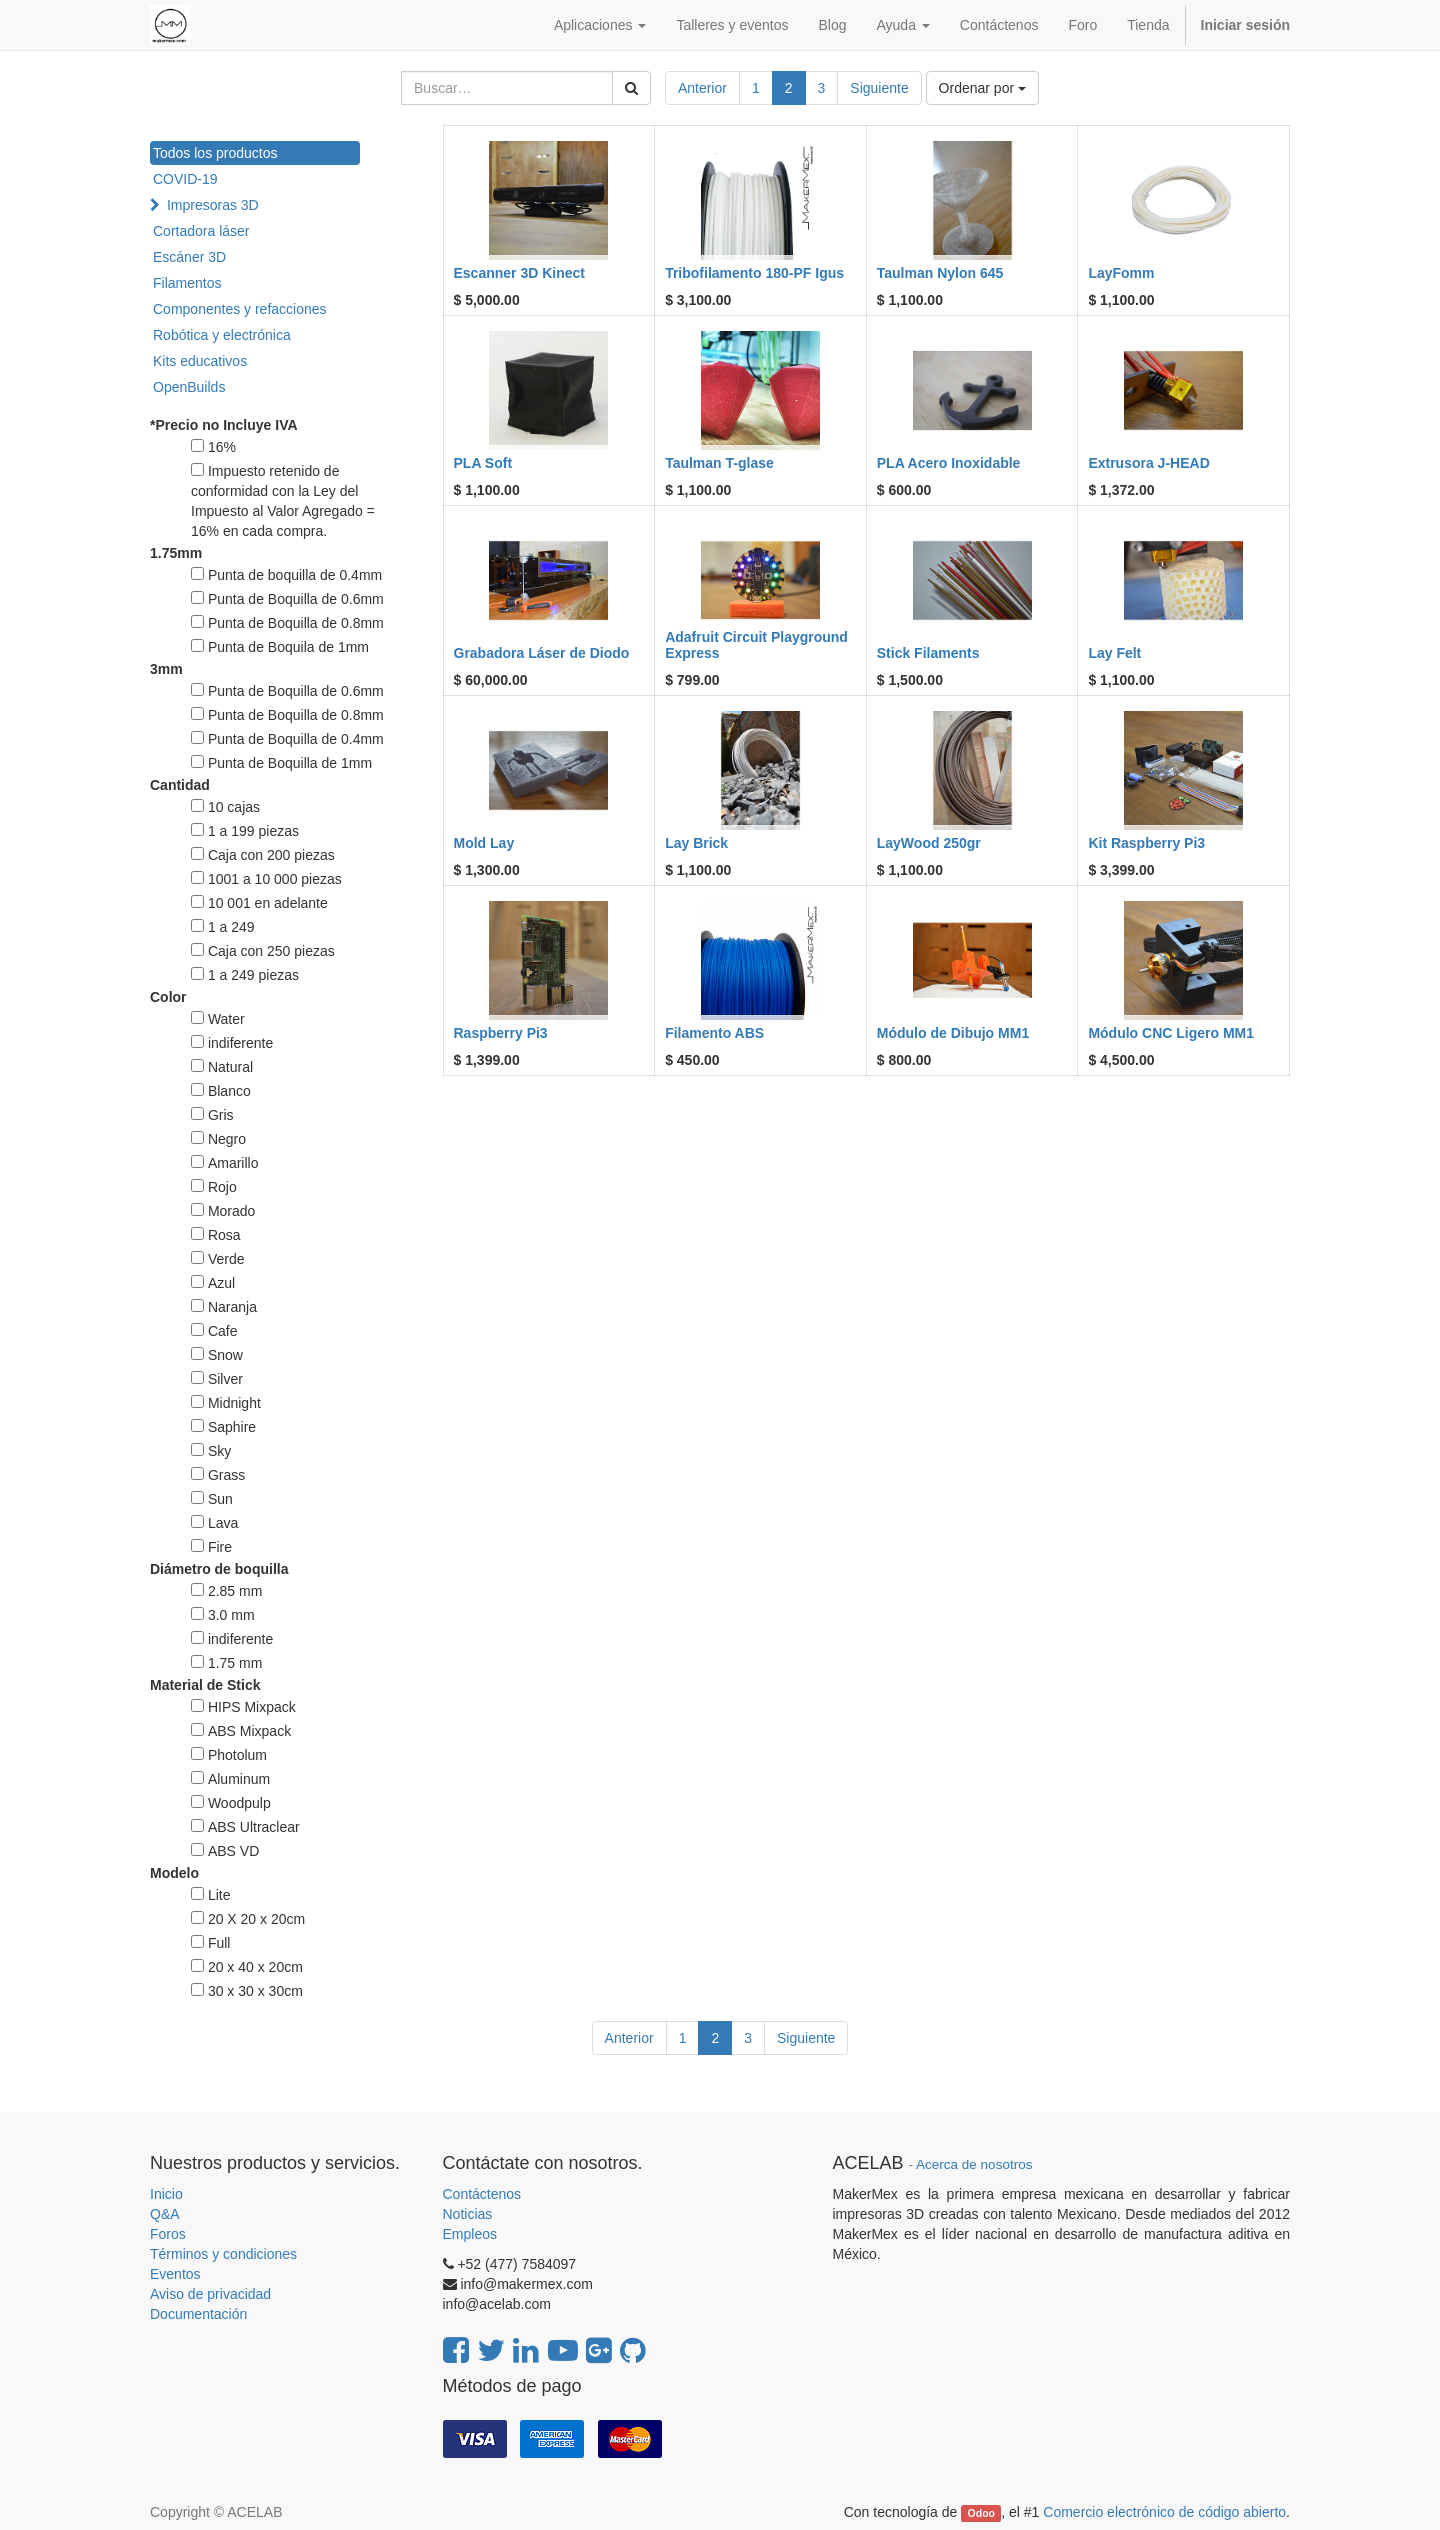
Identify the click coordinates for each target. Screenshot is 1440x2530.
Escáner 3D (189, 257)
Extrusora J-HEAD (1148, 463)
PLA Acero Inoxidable (949, 463)
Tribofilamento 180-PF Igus (754, 273)
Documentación (198, 2314)
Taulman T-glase (719, 463)
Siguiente (879, 88)
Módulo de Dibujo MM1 (953, 1033)
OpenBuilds (189, 387)
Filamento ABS (714, 1033)
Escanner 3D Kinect (520, 273)
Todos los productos (215, 153)
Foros (168, 2234)
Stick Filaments (928, 653)
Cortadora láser (201, 231)
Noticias (468, 2214)
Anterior (702, 88)
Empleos (470, 2234)
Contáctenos (482, 2194)
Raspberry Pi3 (501, 1033)
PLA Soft (483, 463)
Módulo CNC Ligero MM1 (1171, 1033)
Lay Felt (1114, 653)
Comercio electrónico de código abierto (1164, 2512)
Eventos (175, 2274)
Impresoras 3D (213, 205)
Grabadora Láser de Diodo (542, 653)
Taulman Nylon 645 (940, 273)
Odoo (981, 2513)
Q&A (165, 2214)
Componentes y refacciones (240, 309)
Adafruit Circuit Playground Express (756, 644)
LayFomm (1121, 273)
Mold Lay (484, 843)
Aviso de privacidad (210, 2294)
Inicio (166, 2194)
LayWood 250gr (929, 843)
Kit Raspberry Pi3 (1146, 843)
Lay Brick (696, 843)
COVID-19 (185, 179)
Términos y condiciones (223, 2254)
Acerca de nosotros (974, 2164)
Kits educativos (200, 361)
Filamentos (187, 283)
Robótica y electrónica (222, 335)
